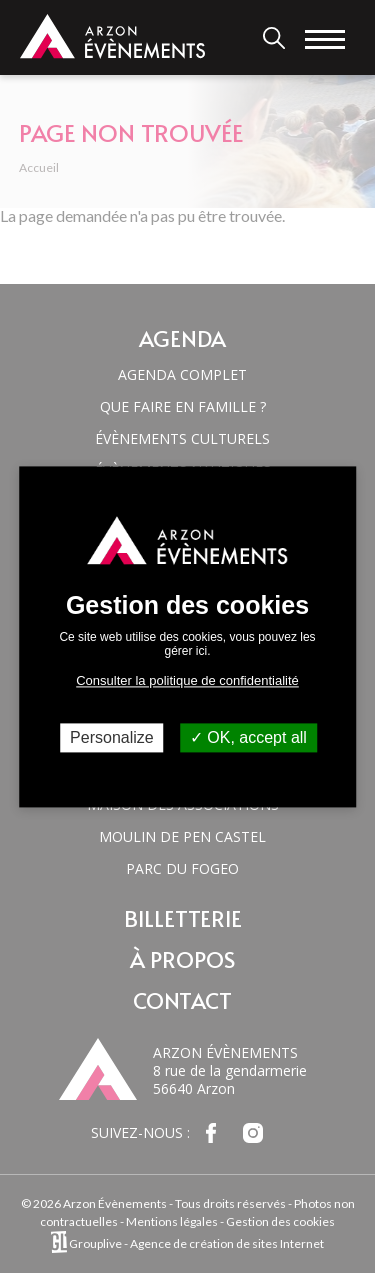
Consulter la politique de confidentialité (187, 680)
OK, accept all (248, 737)
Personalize (112, 737)
